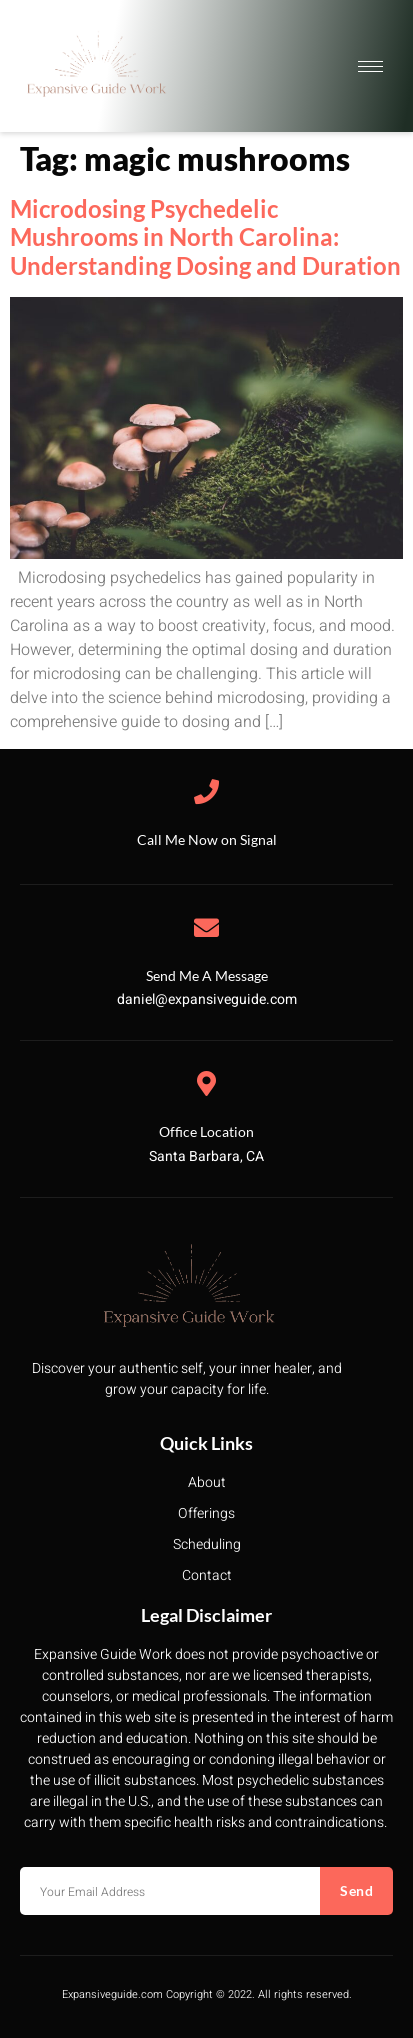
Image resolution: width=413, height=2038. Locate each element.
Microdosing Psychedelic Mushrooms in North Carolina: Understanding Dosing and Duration (205, 237)
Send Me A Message (207, 975)
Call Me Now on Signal (207, 839)
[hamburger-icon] (370, 66)
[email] (170, 1891)
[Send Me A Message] (206, 927)
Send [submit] (356, 1890)
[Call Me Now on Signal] (206, 791)
